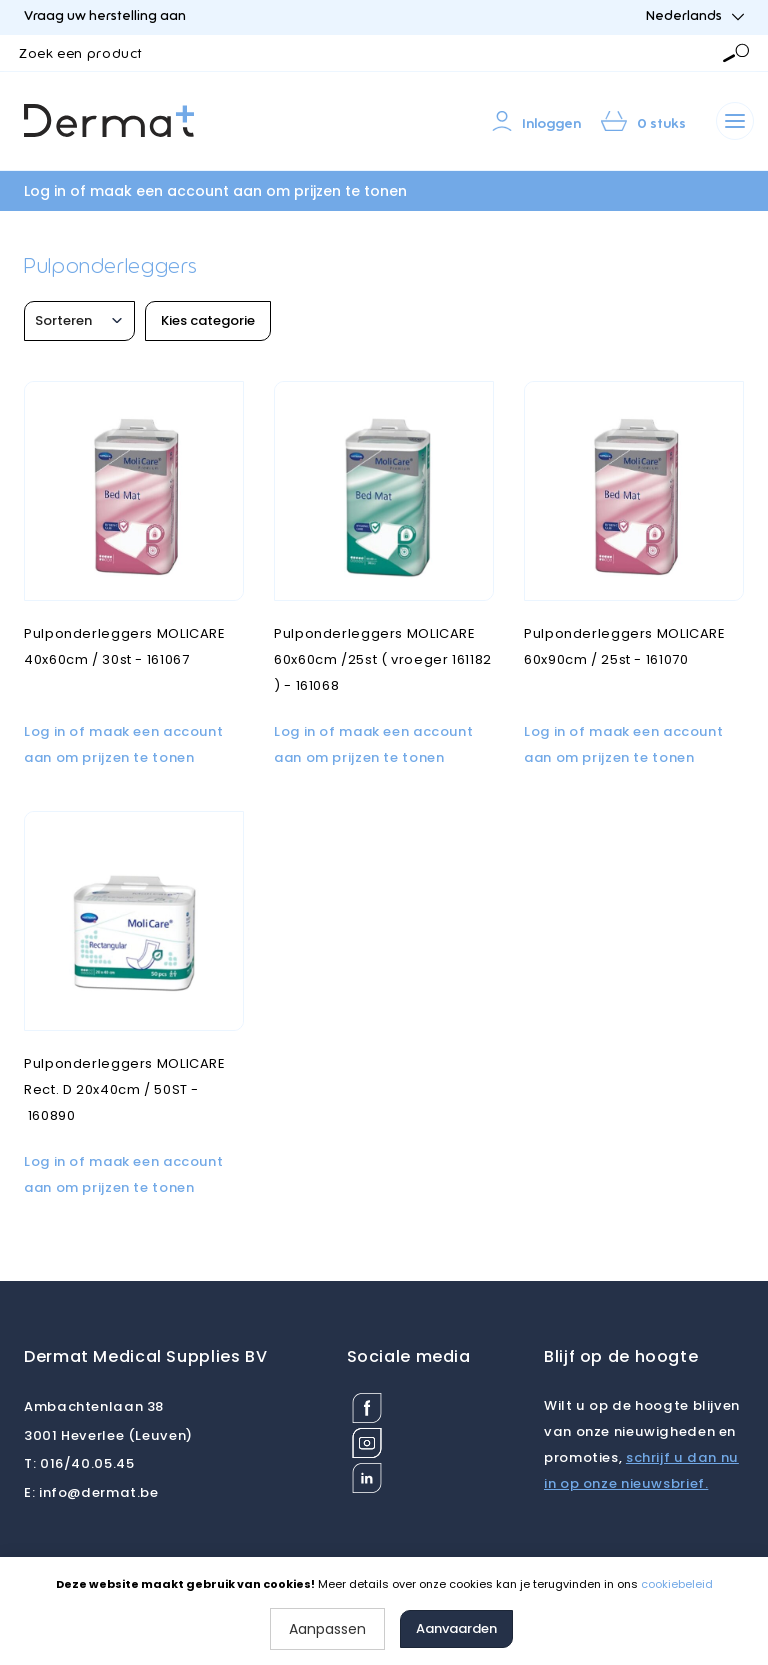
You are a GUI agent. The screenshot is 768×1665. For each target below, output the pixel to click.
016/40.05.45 (79, 1463)
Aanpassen (327, 1629)
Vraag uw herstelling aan (105, 16)
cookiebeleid (677, 1584)
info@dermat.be (91, 1492)
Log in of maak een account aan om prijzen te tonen (215, 191)
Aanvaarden (456, 1628)
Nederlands (695, 16)
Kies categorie (208, 320)
